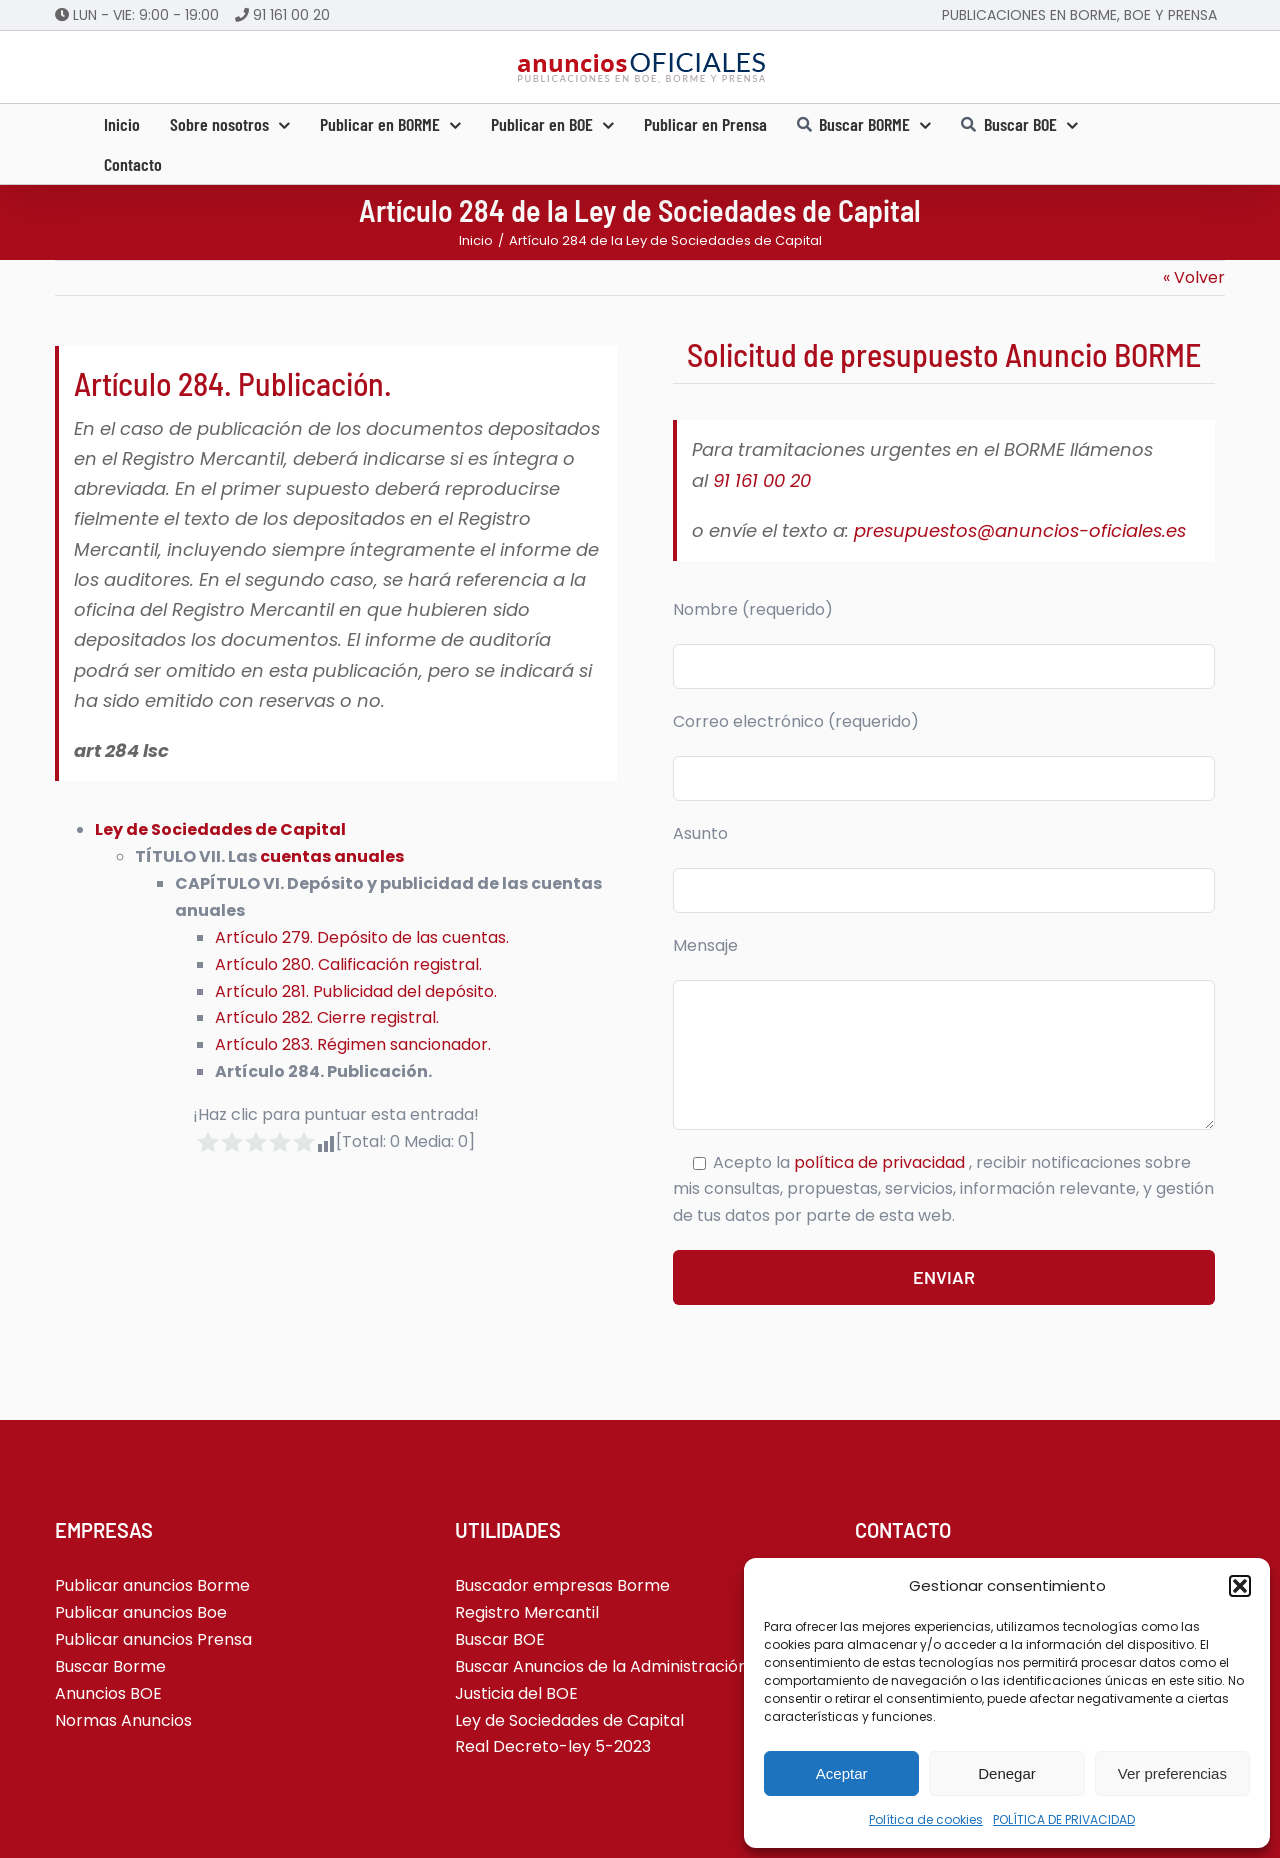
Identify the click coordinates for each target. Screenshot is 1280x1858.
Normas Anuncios (123, 1720)
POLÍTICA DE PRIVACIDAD (1064, 1819)
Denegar (1007, 1773)
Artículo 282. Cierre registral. (327, 1017)
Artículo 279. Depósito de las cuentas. (362, 937)
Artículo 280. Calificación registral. (348, 964)
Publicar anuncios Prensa (153, 1639)
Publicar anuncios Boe (141, 1612)
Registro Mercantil (527, 1612)
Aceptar (842, 1773)
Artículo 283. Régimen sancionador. (353, 1044)
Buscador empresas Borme (562, 1585)
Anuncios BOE (108, 1693)
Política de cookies (926, 1819)
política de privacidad (881, 1162)
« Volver (1194, 277)
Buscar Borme (110, 1666)
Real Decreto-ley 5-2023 (553, 1746)
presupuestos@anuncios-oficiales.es (1020, 530)
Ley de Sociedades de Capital (220, 829)
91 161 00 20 (291, 15)
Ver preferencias (1172, 1773)
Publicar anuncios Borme (152, 1585)
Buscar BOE (500, 1639)
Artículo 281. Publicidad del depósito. (356, 991)
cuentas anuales (332, 856)
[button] (1240, 1586)
